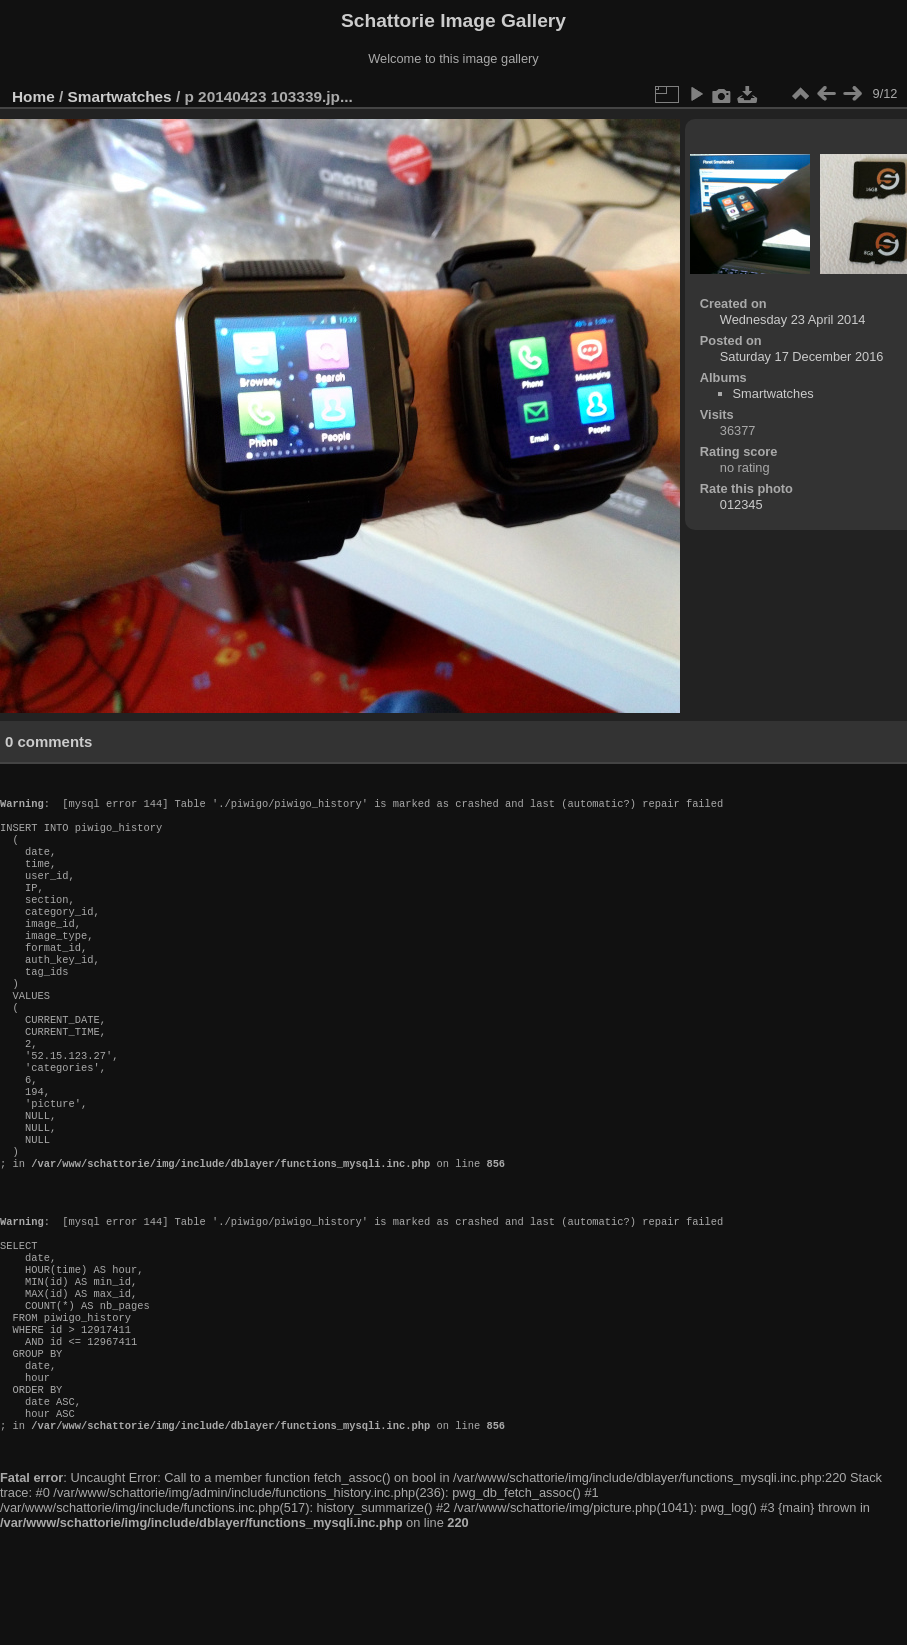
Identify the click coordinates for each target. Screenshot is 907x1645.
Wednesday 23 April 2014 (793, 319)
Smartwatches (120, 96)
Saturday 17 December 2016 (802, 356)
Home (33, 96)
